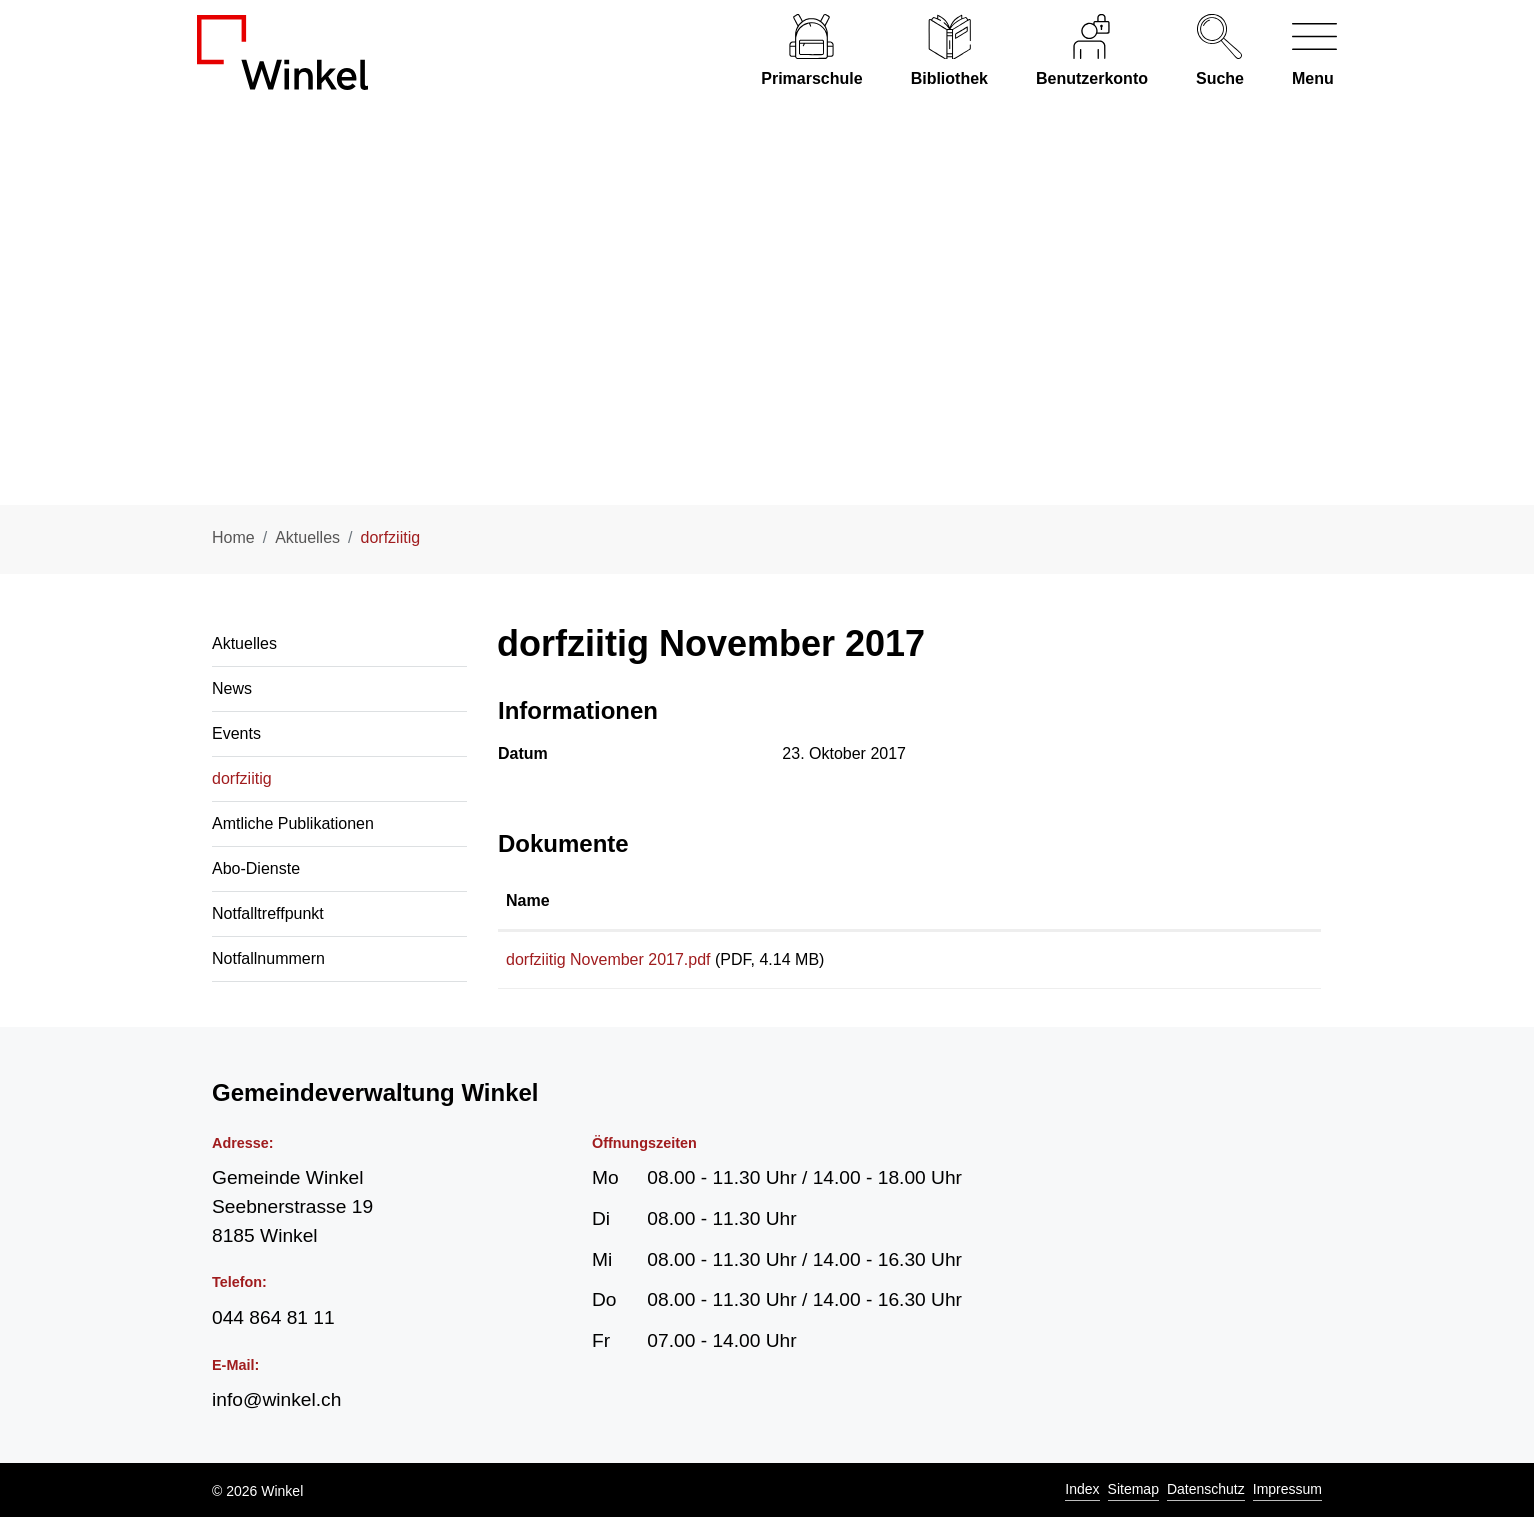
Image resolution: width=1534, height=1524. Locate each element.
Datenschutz (1206, 1496)
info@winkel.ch (276, 1406)
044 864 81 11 (273, 1324)
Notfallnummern (268, 958)
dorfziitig (242, 786)
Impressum (1287, 1496)
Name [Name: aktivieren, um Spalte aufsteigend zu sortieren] (528, 900)
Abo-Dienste (256, 868)
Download (1229, 963)
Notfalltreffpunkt (268, 913)
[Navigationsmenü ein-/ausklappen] (1302, 52)
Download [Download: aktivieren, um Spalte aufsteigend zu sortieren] (1183, 900)
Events (236, 733)
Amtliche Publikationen (293, 823)
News (232, 688)
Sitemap (1133, 1496)
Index (1082, 1496)
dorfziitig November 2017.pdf (608, 959)
